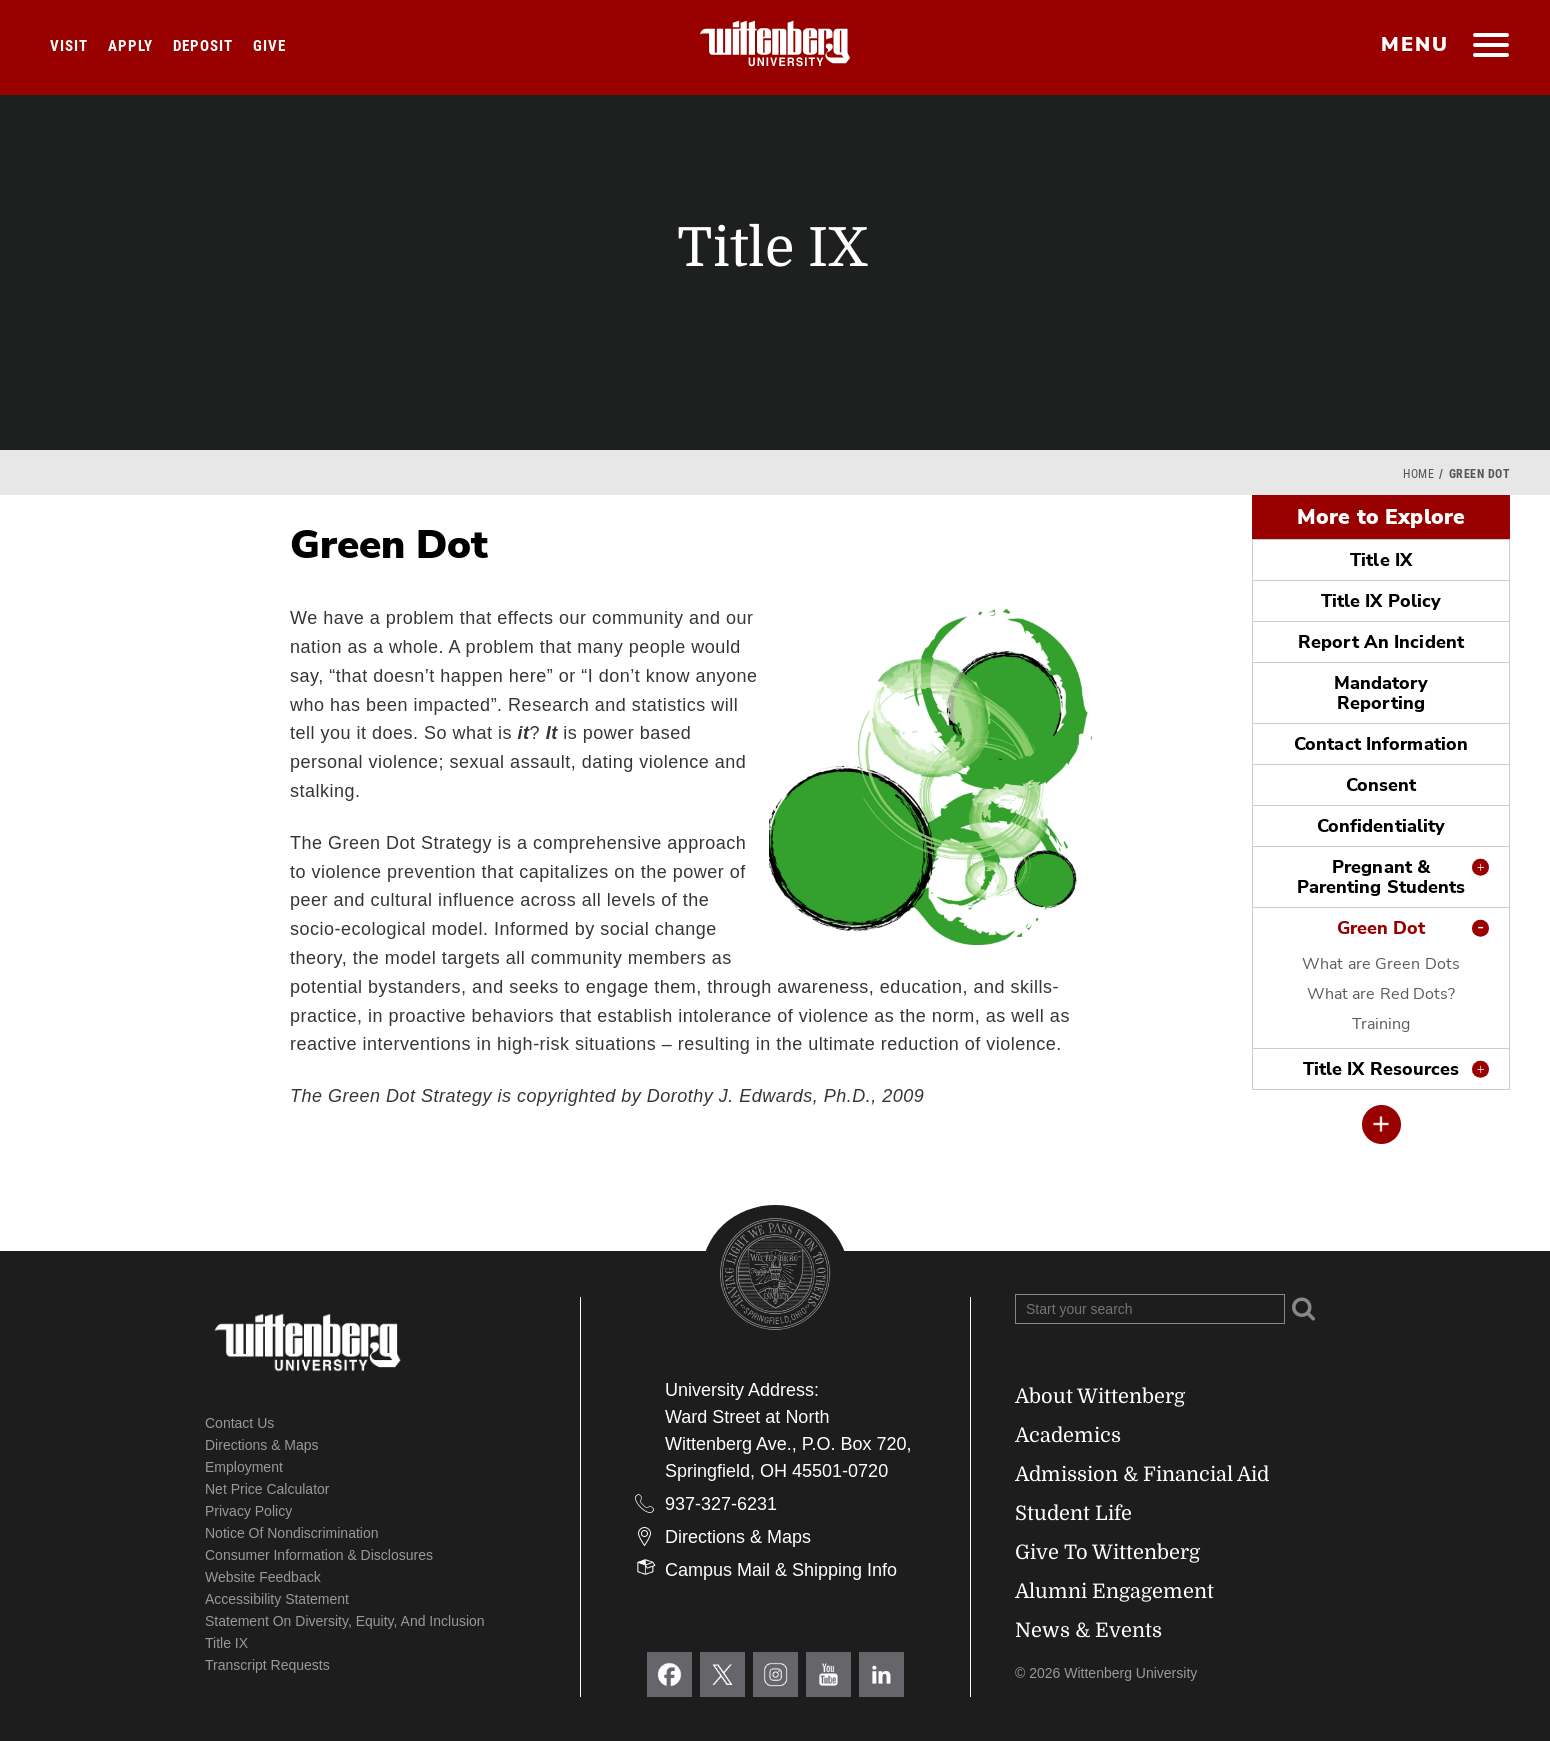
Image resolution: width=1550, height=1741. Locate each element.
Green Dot (1381, 928)
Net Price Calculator (267, 1489)
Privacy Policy (248, 1511)
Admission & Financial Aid (1142, 1474)
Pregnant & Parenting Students (1381, 877)
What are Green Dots (1381, 964)
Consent (1381, 785)
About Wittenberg (1100, 1396)
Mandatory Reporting (1381, 693)
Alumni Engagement (1114, 1591)
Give (269, 46)
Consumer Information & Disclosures (319, 1555)
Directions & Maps (262, 1445)
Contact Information (1381, 744)
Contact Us (239, 1423)
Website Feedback (263, 1577)
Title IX (1381, 560)
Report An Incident (1381, 642)
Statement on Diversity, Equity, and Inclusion (345, 1621)
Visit (69, 46)
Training (1381, 1024)
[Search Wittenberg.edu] (1150, 1309)
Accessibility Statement (277, 1599)
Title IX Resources (1381, 1069)
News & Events (1088, 1630)
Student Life (1073, 1513)
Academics (1068, 1435)
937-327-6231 (721, 1504)
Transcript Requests (267, 1665)
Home (1418, 474)
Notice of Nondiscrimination (292, 1533)
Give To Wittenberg (1107, 1552)
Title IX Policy (1381, 601)
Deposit (203, 46)
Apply (130, 46)
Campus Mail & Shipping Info (781, 1570)
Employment (244, 1467)
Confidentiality (1381, 826)
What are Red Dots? (1381, 994)
